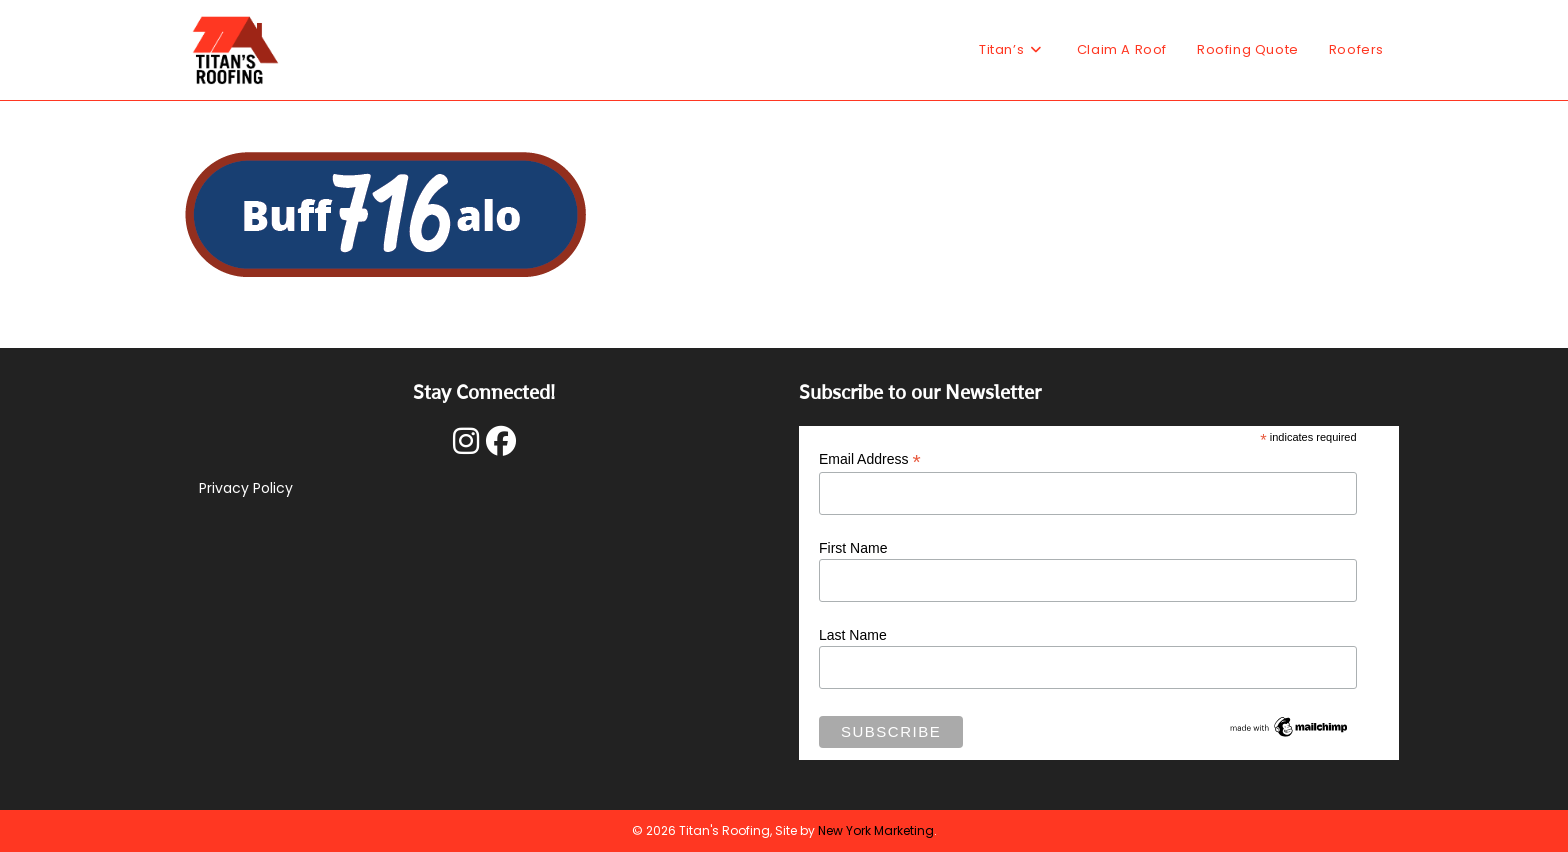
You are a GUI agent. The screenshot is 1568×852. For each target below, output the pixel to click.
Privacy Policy (246, 488)
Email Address (870, 459)
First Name (853, 548)
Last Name (853, 635)
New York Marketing (876, 830)
